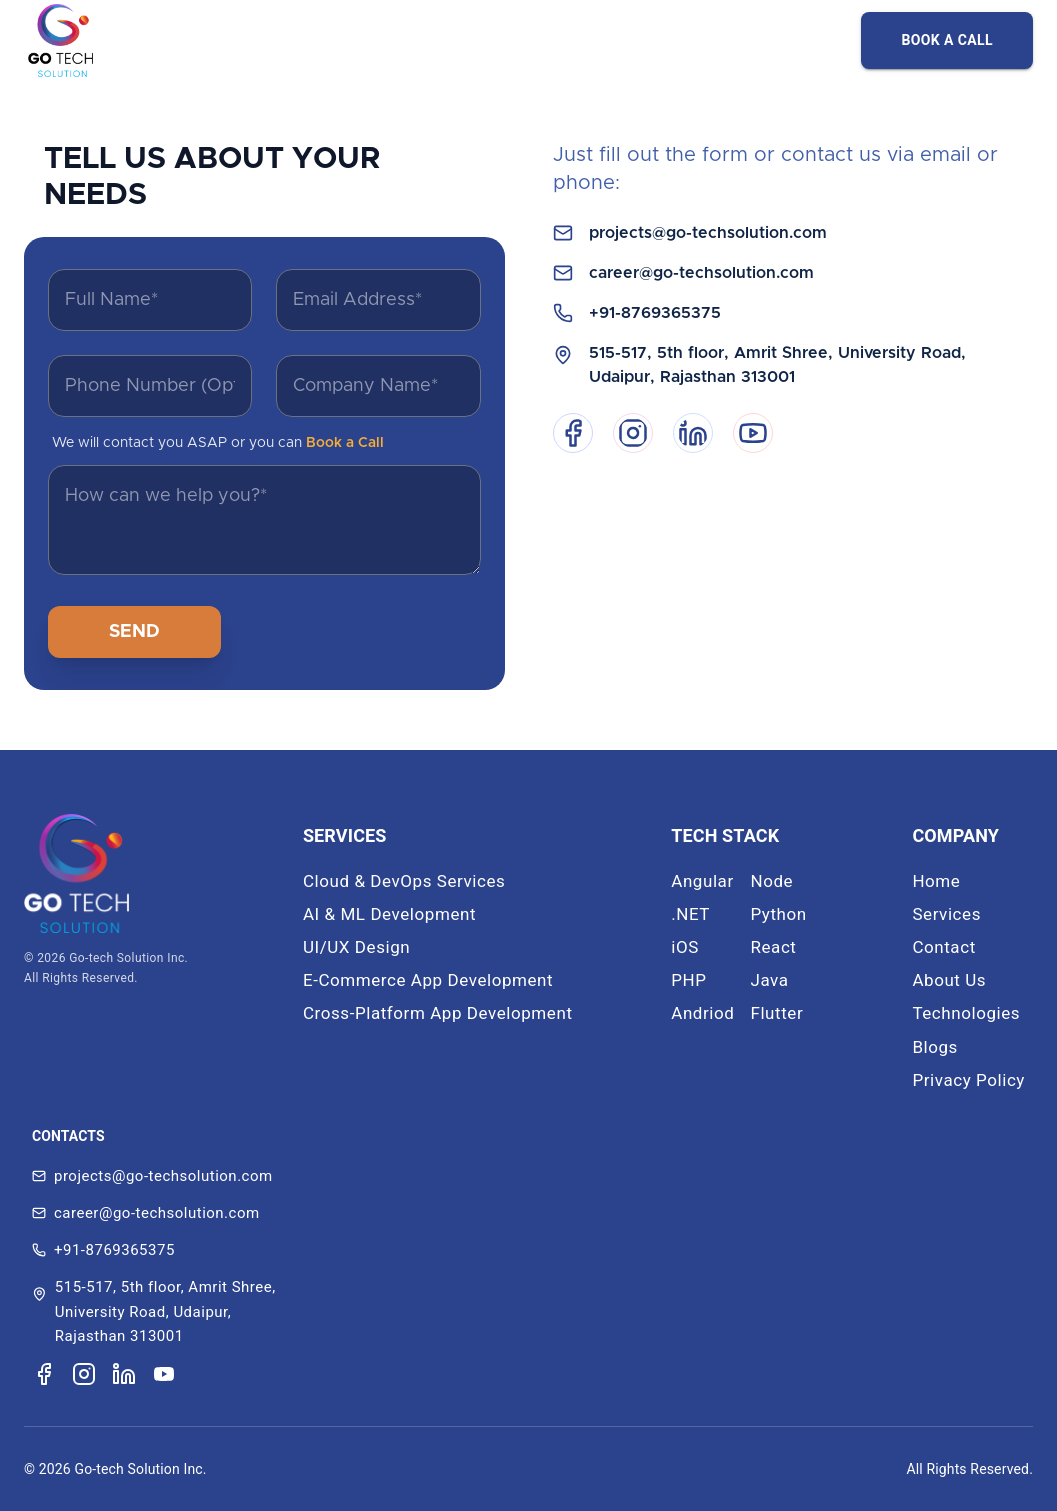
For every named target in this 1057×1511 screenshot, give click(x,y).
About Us (949, 980)
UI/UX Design (356, 947)
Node (771, 881)
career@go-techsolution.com (701, 273)
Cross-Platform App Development (438, 1013)
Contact (943, 947)
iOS (685, 947)
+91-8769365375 (655, 313)
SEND (134, 632)
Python (778, 914)
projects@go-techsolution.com (708, 233)
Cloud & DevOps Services (404, 881)
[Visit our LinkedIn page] (124, 1374)
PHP (688, 980)
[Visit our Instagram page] (84, 1374)
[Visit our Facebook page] (44, 1374)
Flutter (776, 1013)
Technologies (966, 1013)
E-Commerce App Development (428, 980)
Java (769, 980)
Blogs (935, 1047)
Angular (702, 881)
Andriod (702, 1013)
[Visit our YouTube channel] (164, 1373)
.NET (690, 914)
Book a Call (345, 443)
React (773, 947)
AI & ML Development (389, 914)
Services (946, 914)
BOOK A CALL (947, 40)
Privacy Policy (968, 1080)
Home (936, 881)
